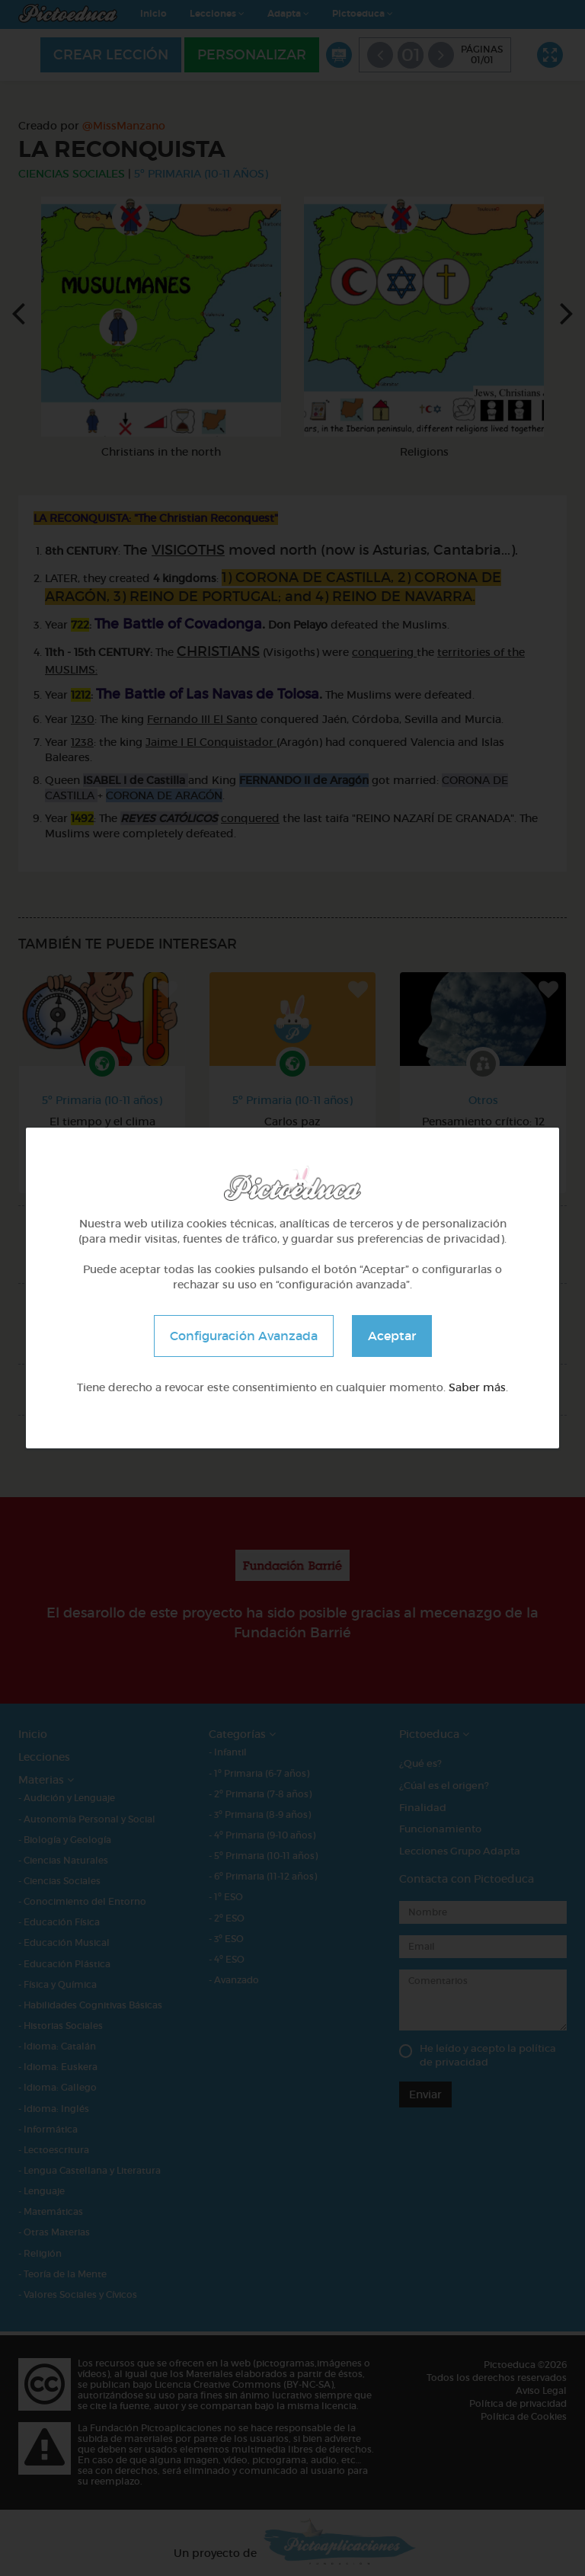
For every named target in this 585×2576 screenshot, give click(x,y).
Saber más (477, 1387)
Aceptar (392, 1335)
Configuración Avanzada (244, 1335)
